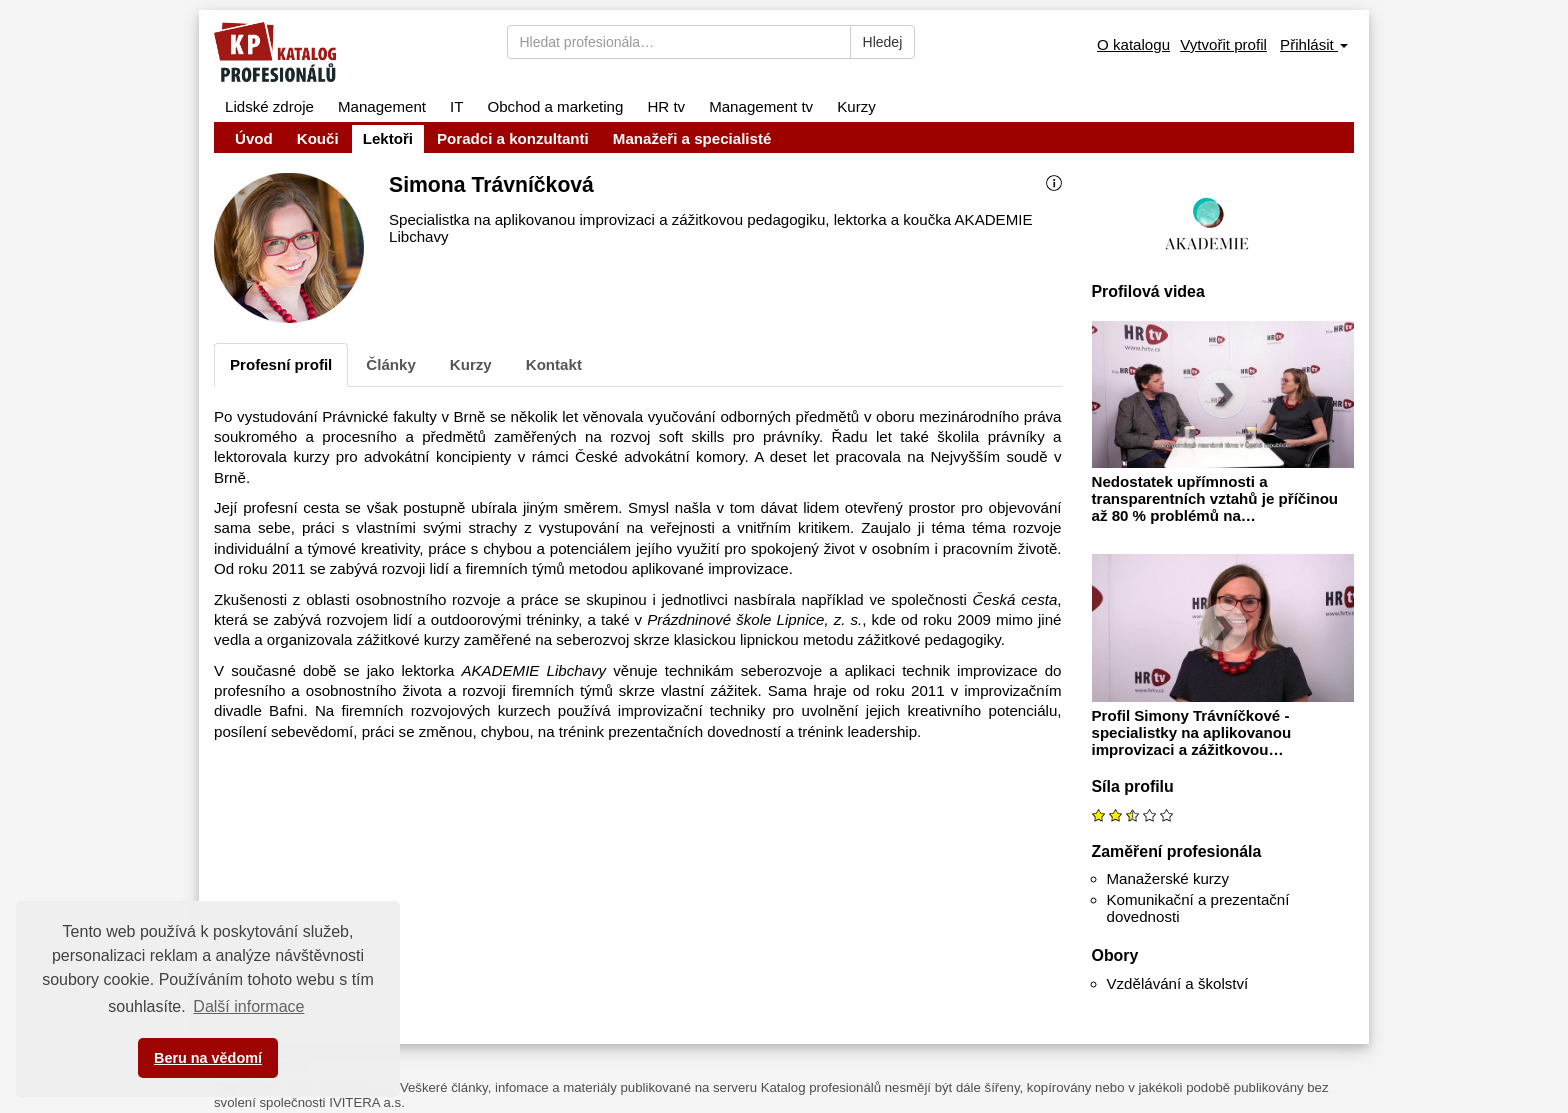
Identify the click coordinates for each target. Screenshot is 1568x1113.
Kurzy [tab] (471, 364)
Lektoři (388, 138)
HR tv (666, 106)
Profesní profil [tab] (281, 364)
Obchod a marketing (555, 106)
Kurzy (856, 106)
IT (456, 106)
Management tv (761, 106)
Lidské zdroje (269, 106)
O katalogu (1133, 44)
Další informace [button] (248, 1006)
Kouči (318, 138)
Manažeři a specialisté (692, 138)
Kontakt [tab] (554, 364)
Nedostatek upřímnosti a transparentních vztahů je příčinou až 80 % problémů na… (1215, 498)
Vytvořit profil (1223, 44)
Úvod (254, 138)
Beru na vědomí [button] (208, 1058)
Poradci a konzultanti (513, 138)
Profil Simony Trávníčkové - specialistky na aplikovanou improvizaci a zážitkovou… (1192, 732)
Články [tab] (391, 364)
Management (382, 106)
